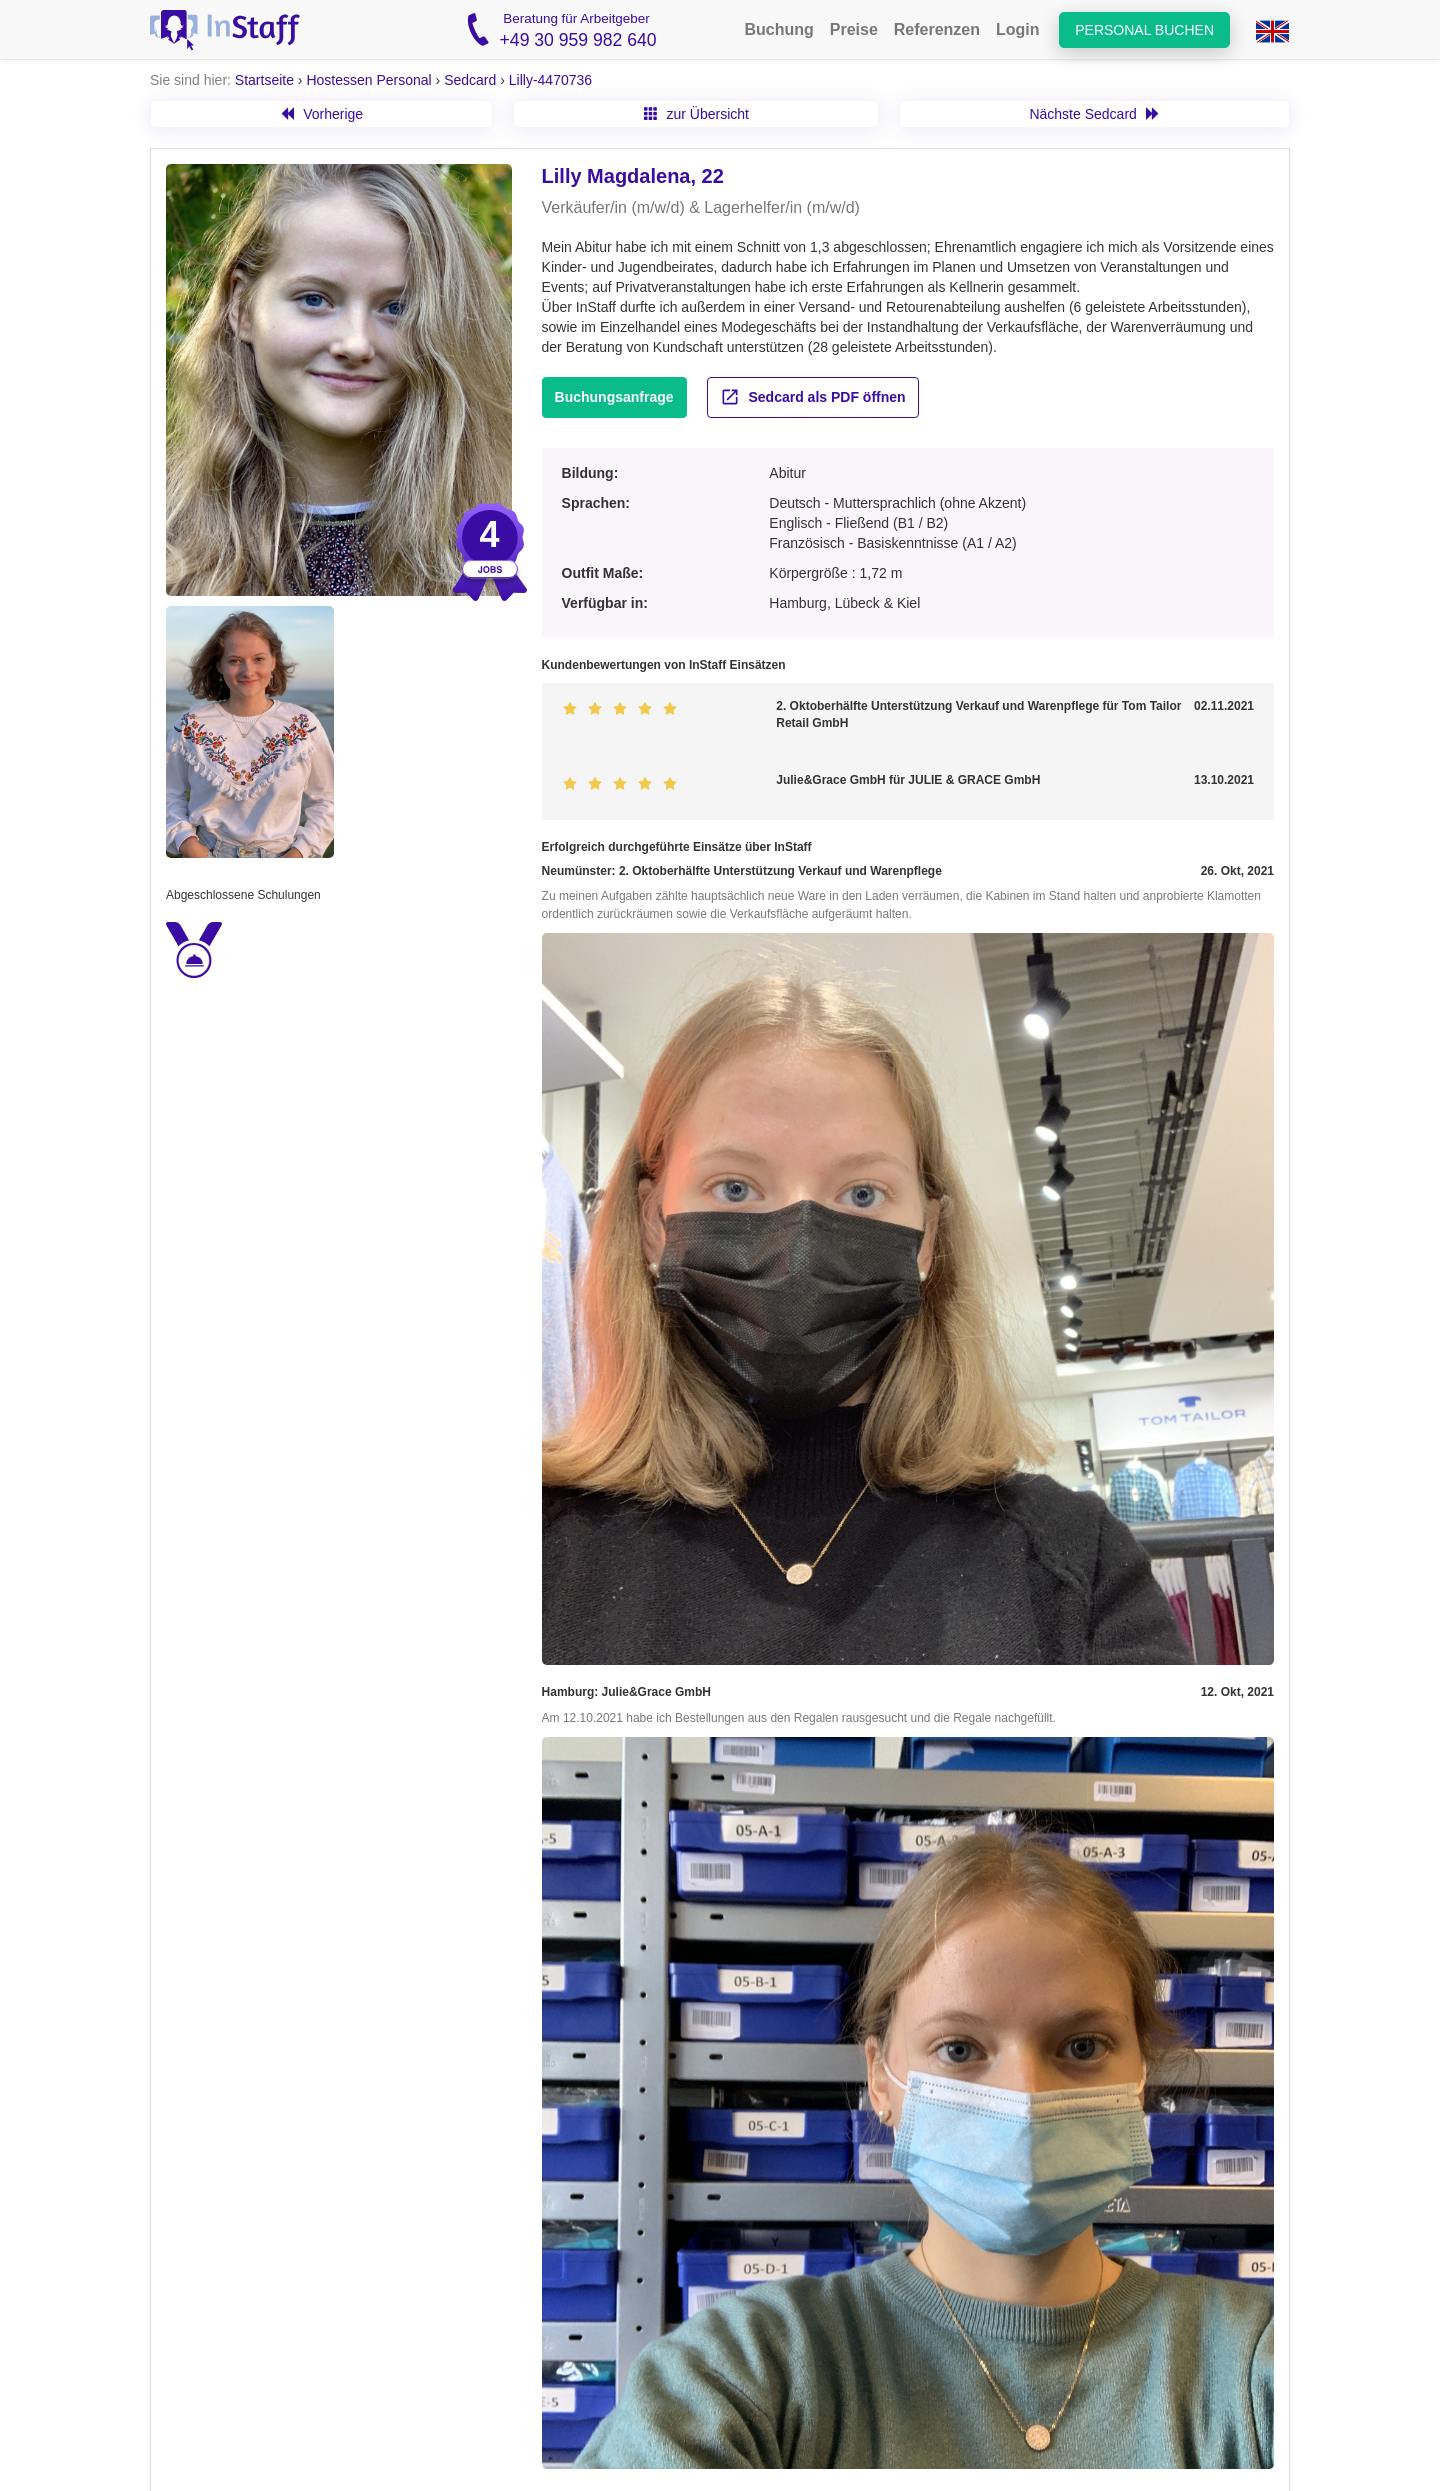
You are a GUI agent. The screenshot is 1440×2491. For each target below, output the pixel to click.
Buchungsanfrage (614, 397)
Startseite (264, 80)
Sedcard (470, 80)
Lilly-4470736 (550, 80)
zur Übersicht (696, 114)
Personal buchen (1144, 30)
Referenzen (937, 29)
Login (1018, 29)
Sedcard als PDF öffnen (813, 397)
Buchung (778, 29)
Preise (854, 29)
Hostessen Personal (368, 80)
